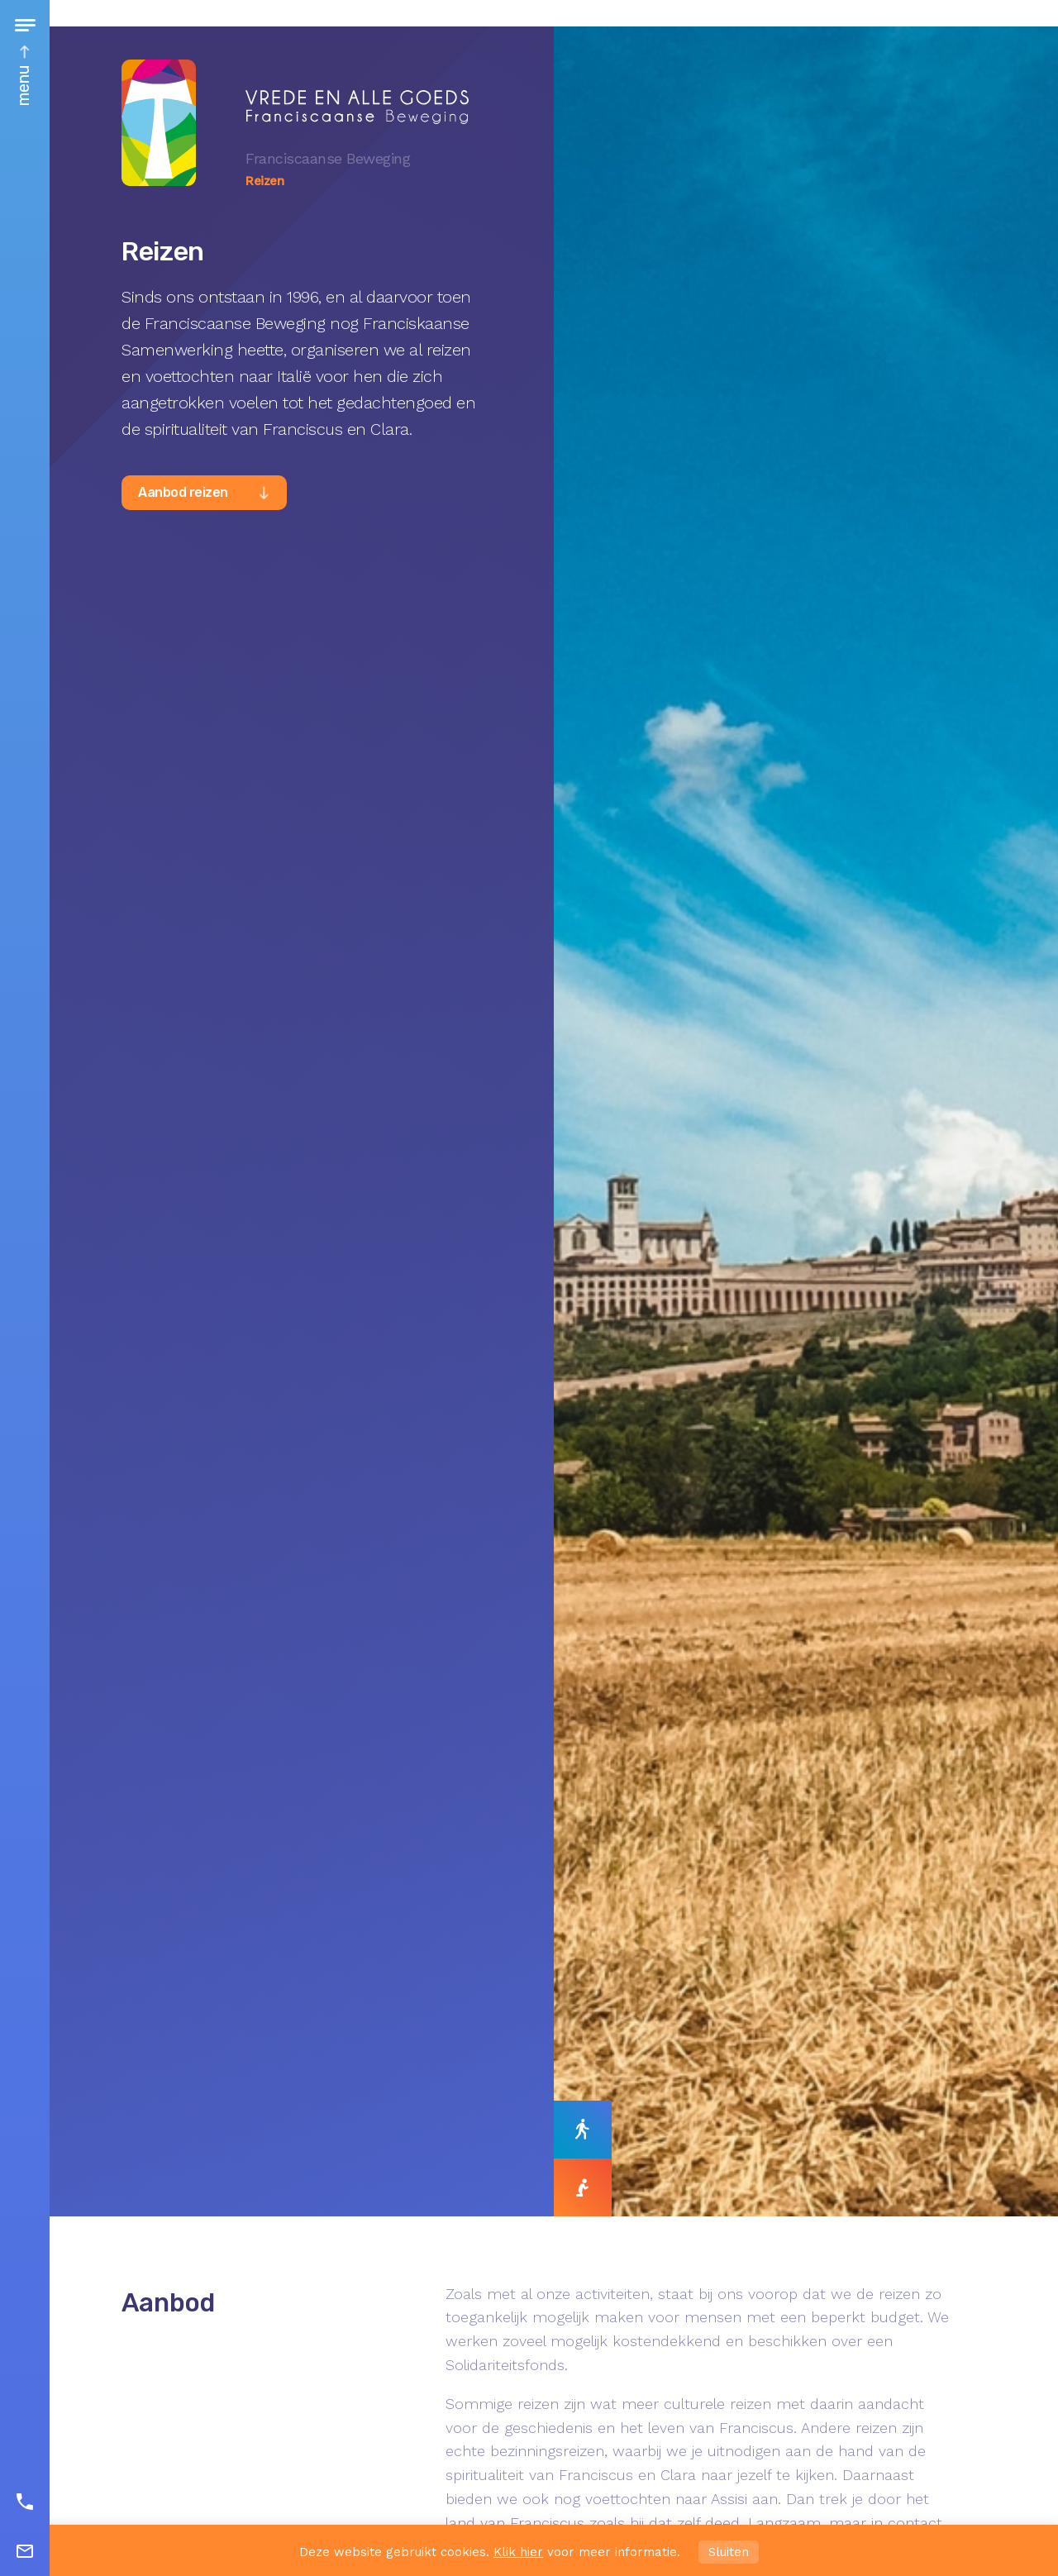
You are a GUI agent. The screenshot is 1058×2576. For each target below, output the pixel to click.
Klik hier (518, 2552)
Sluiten (728, 2552)
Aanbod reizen (183, 492)
